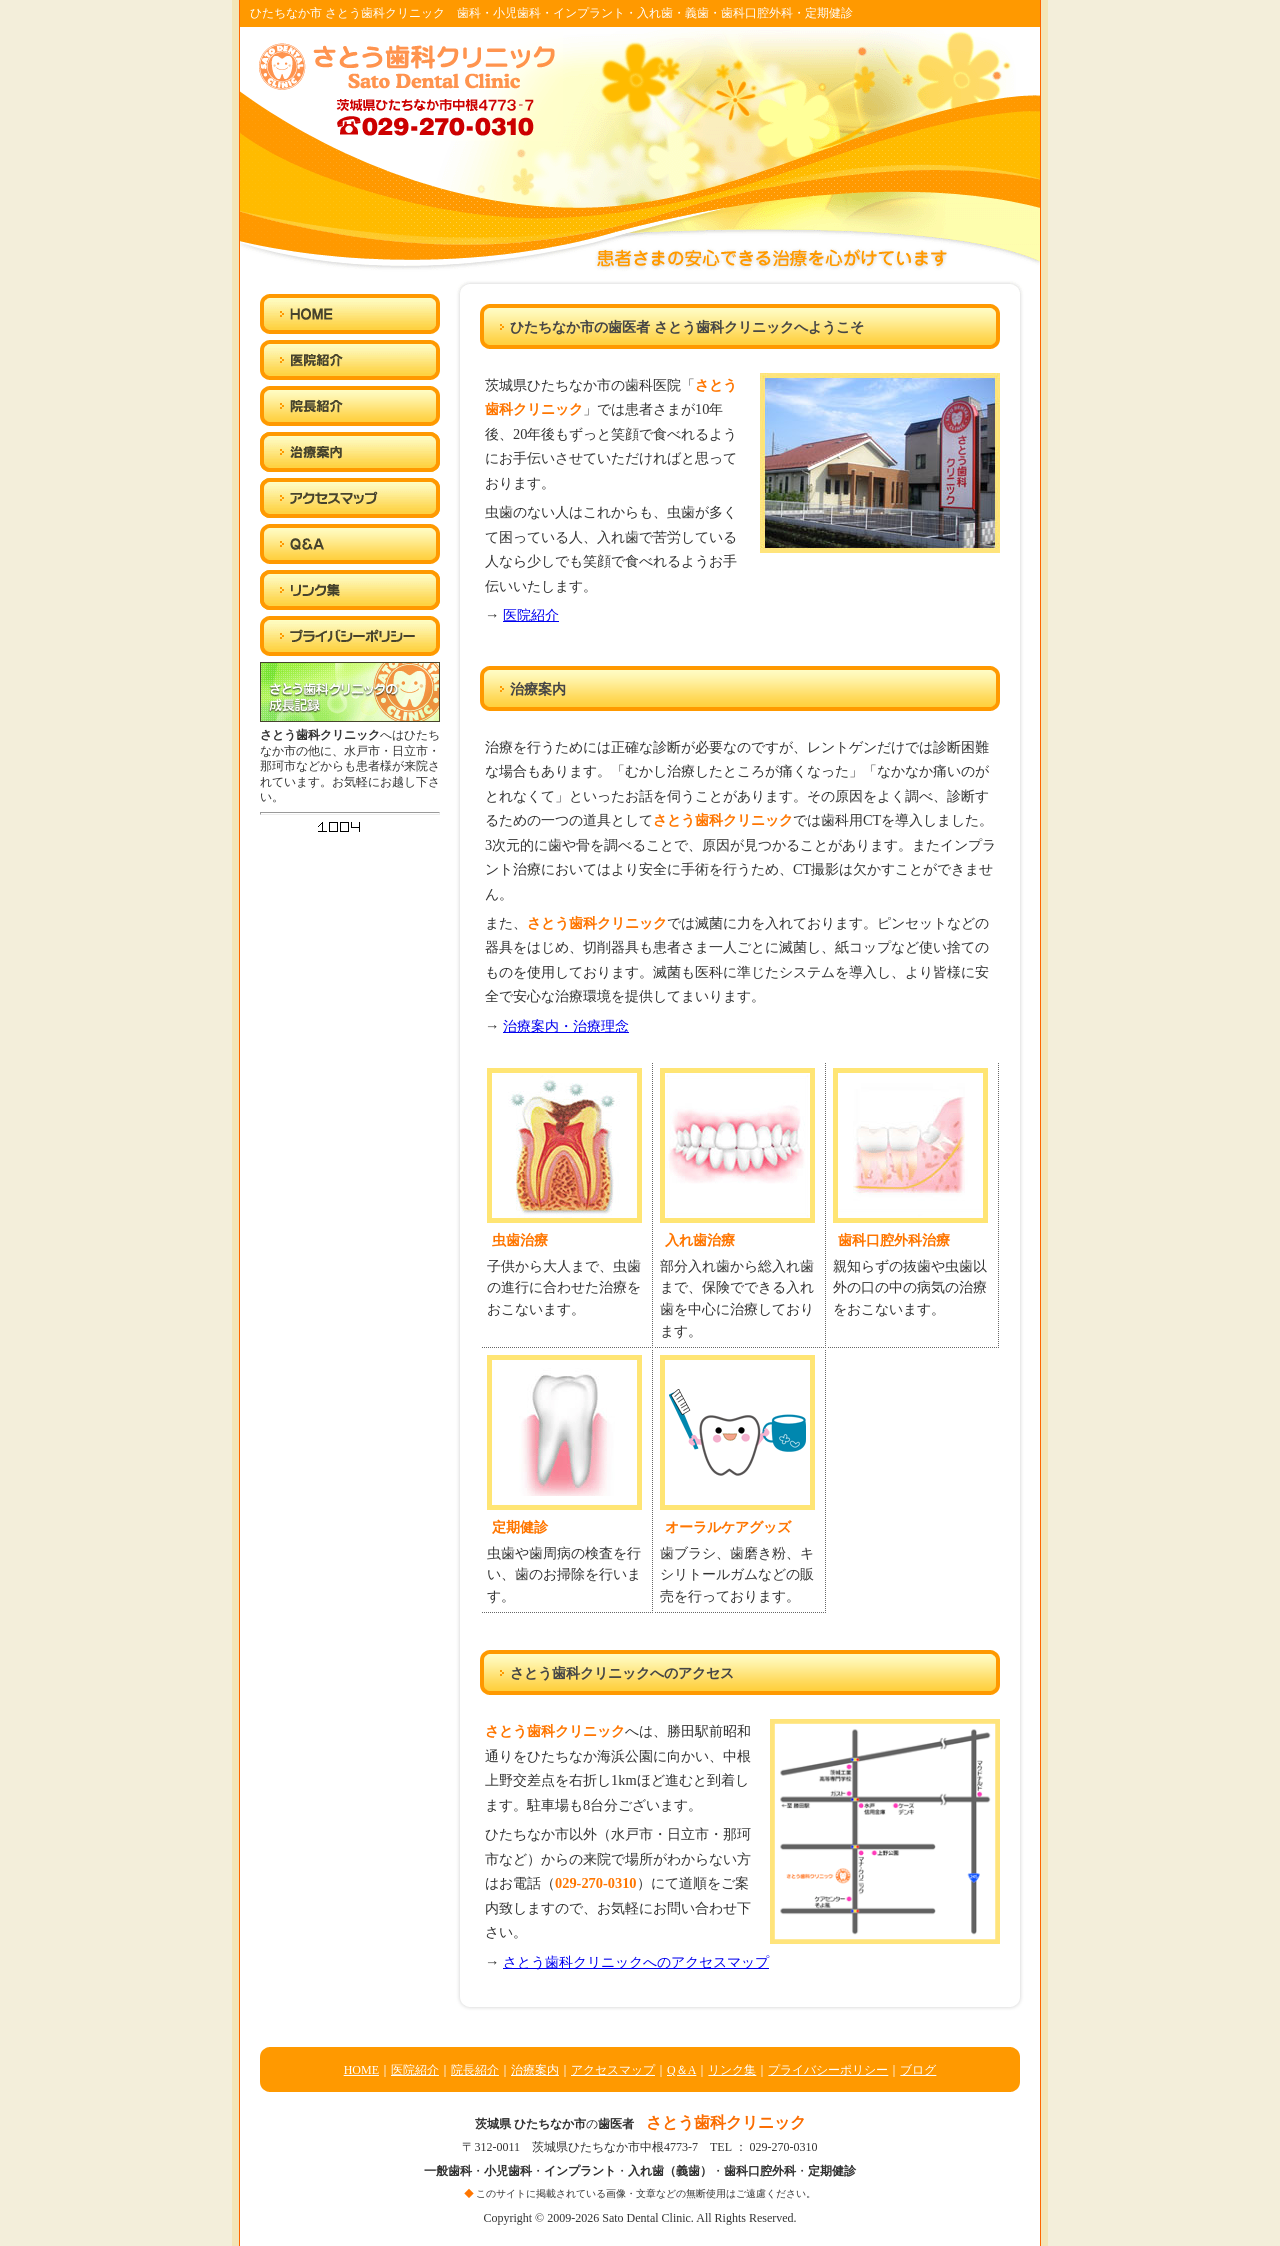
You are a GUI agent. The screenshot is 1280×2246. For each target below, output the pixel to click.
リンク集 (732, 2070)
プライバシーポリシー (828, 2070)
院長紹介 (475, 2070)
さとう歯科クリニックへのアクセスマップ (636, 1962)
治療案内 (535, 2070)
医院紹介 (531, 615)
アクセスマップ (613, 2070)
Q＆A (681, 2070)
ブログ (918, 2070)
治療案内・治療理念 (566, 1026)
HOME (361, 2070)
